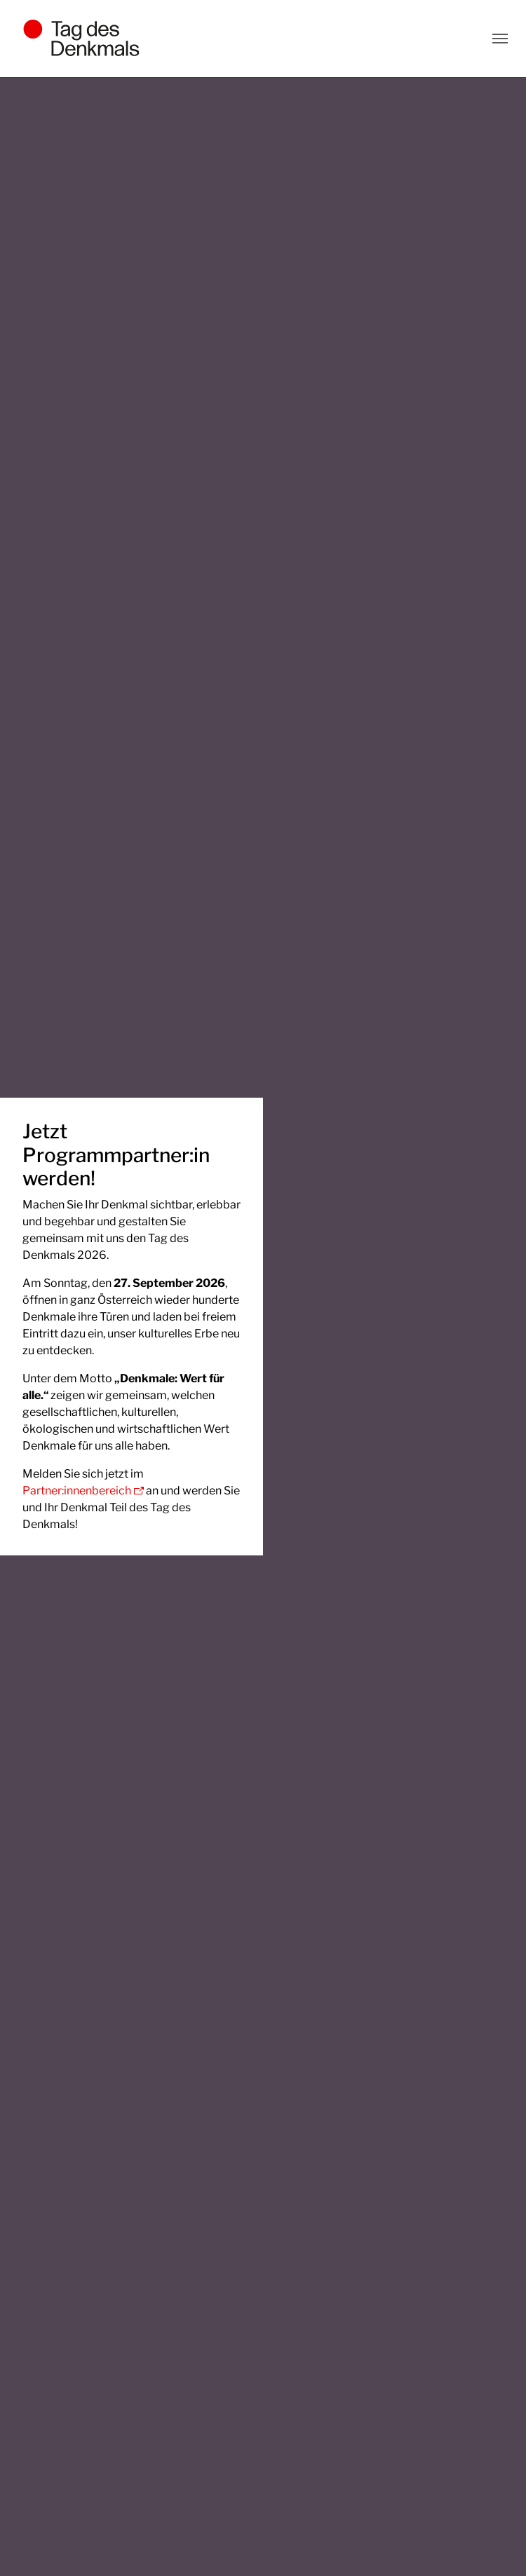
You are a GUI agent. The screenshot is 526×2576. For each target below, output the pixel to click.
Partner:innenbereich (76, 1490)
